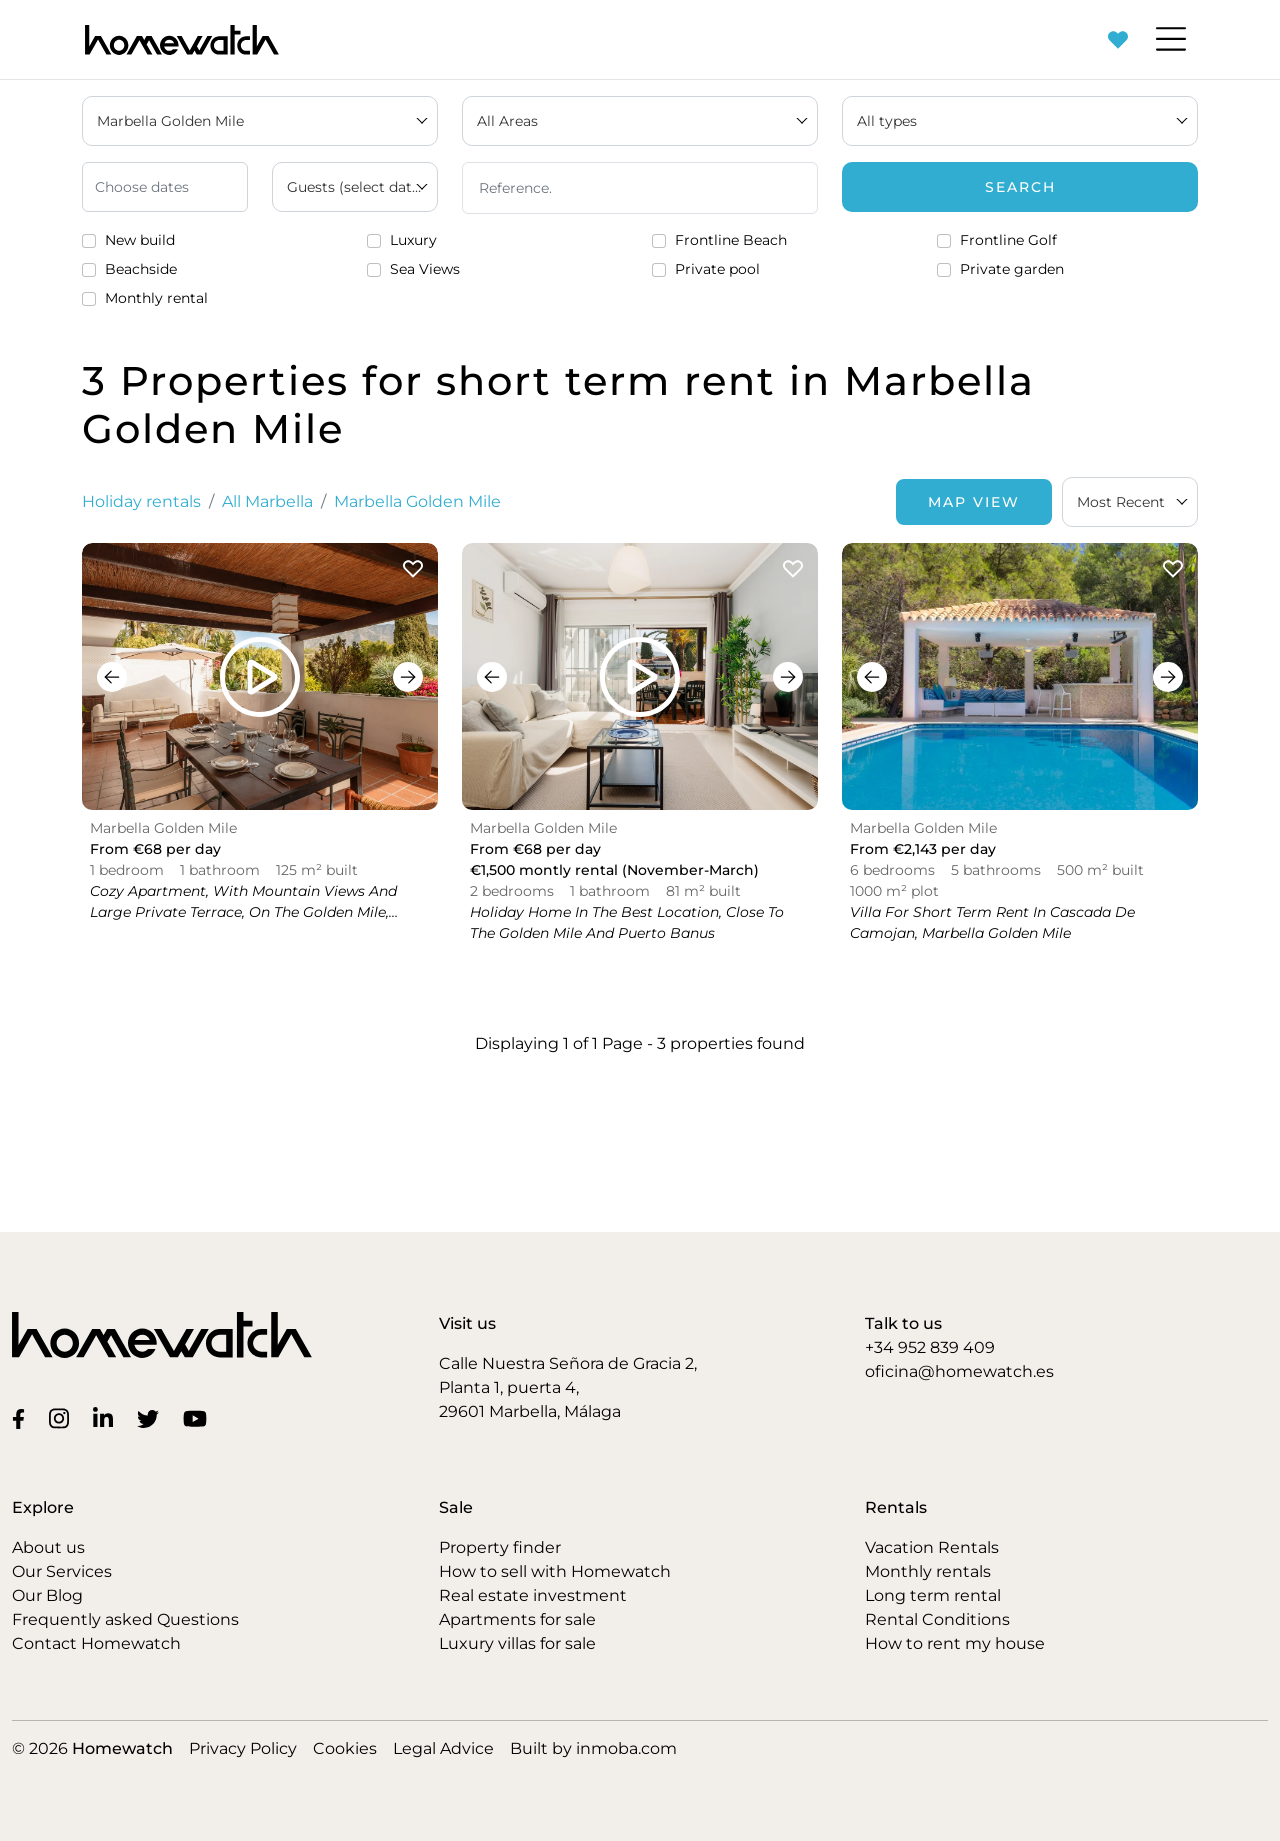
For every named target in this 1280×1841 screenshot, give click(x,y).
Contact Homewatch (96, 1643)
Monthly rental (156, 298)
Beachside (141, 269)
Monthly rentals (928, 1571)
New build (140, 240)
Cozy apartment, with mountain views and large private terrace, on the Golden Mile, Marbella (243, 912)
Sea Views (425, 269)
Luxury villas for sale (517, 1643)
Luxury (413, 240)
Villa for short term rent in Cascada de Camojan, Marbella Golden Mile (992, 922)
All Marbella (267, 501)
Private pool (717, 269)
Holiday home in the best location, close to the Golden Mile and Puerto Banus (627, 922)
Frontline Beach (731, 240)
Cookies (345, 1748)
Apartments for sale (517, 1619)
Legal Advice (443, 1748)
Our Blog (47, 1595)
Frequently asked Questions (125, 1619)
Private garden (1012, 269)
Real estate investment (533, 1595)
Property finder (500, 1547)
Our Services (62, 1571)
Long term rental (933, 1595)
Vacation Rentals (932, 1547)
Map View (974, 502)
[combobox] (1130, 502)
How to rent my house (955, 1643)
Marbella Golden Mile (417, 501)
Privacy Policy (243, 1748)
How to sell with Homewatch (555, 1571)
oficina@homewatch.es (959, 1371)
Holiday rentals (141, 501)
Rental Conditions (937, 1619)
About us (48, 1547)
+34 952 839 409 (930, 1347)
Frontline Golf (1008, 240)
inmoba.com (626, 1748)
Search (1020, 187)
